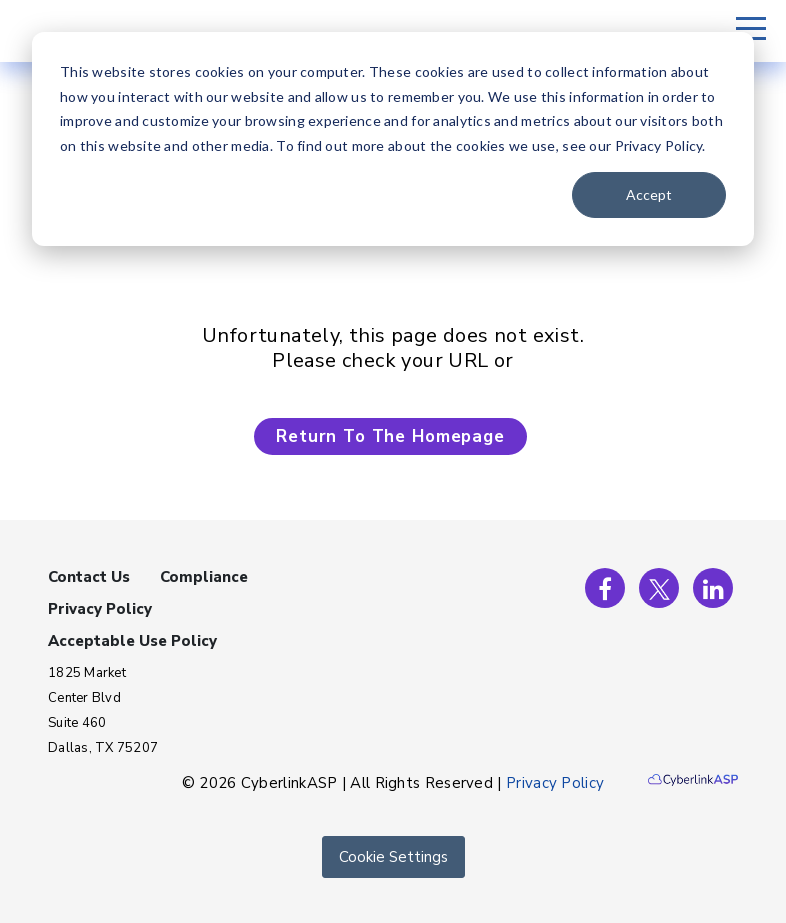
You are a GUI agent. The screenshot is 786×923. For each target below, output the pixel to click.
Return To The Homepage (390, 436)
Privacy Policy (100, 609)
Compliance (204, 577)
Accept (649, 194)
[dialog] (393, 139)
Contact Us (89, 577)
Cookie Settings (393, 857)
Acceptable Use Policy (132, 641)
